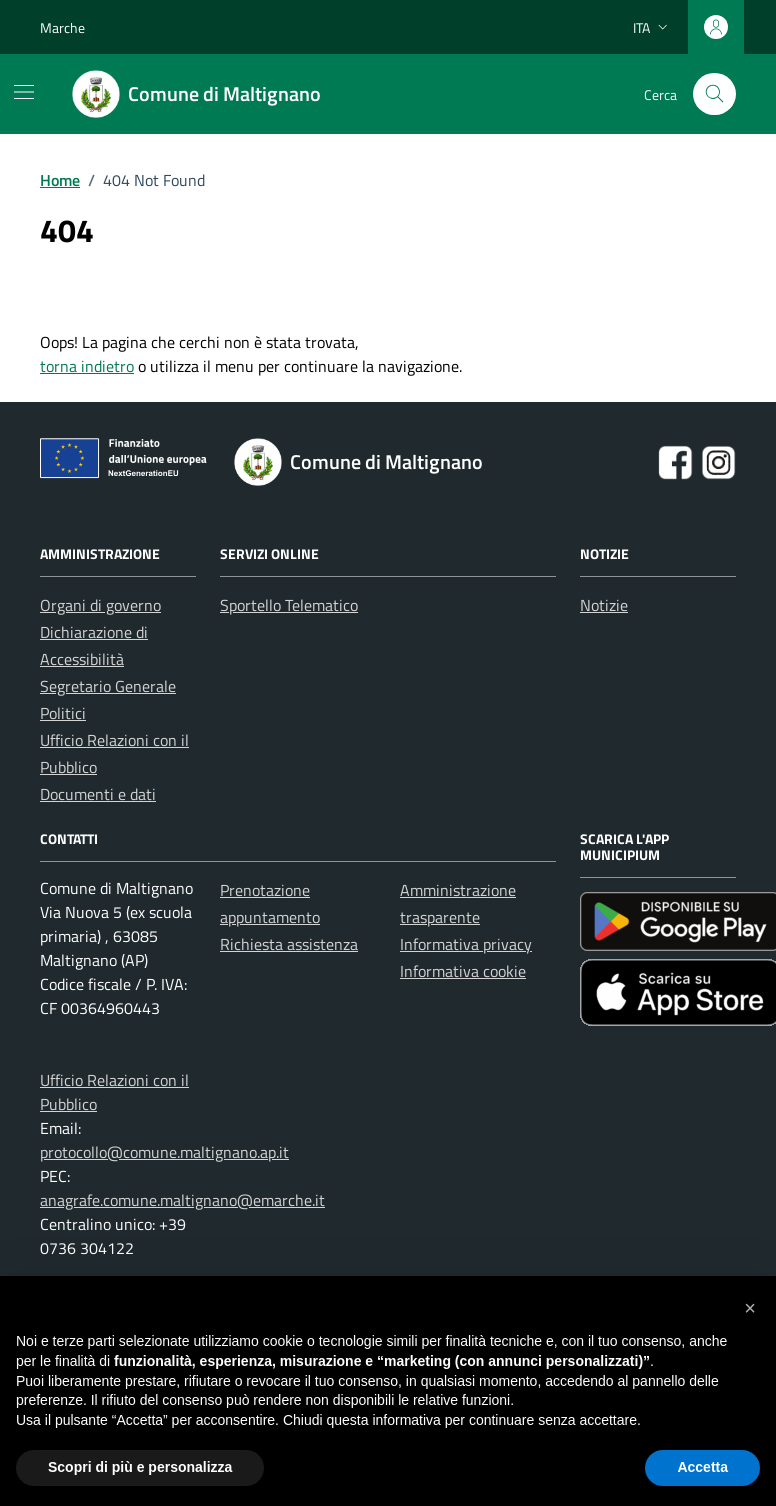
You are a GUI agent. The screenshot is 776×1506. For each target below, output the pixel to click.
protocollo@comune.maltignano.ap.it (164, 1152)
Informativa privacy (466, 944)
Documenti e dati (98, 794)
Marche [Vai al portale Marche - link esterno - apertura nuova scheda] (62, 27)
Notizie (604, 605)
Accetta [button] (702, 1467)
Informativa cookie (463, 971)
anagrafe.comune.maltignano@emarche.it (182, 1200)
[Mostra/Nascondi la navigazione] (24, 92)
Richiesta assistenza (289, 944)
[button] (750, 1308)
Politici (63, 713)
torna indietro (87, 366)
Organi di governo (100, 605)
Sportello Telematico (289, 605)
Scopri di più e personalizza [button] (140, 1467)
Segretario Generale (108, 686)
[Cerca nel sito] (714, 94)
